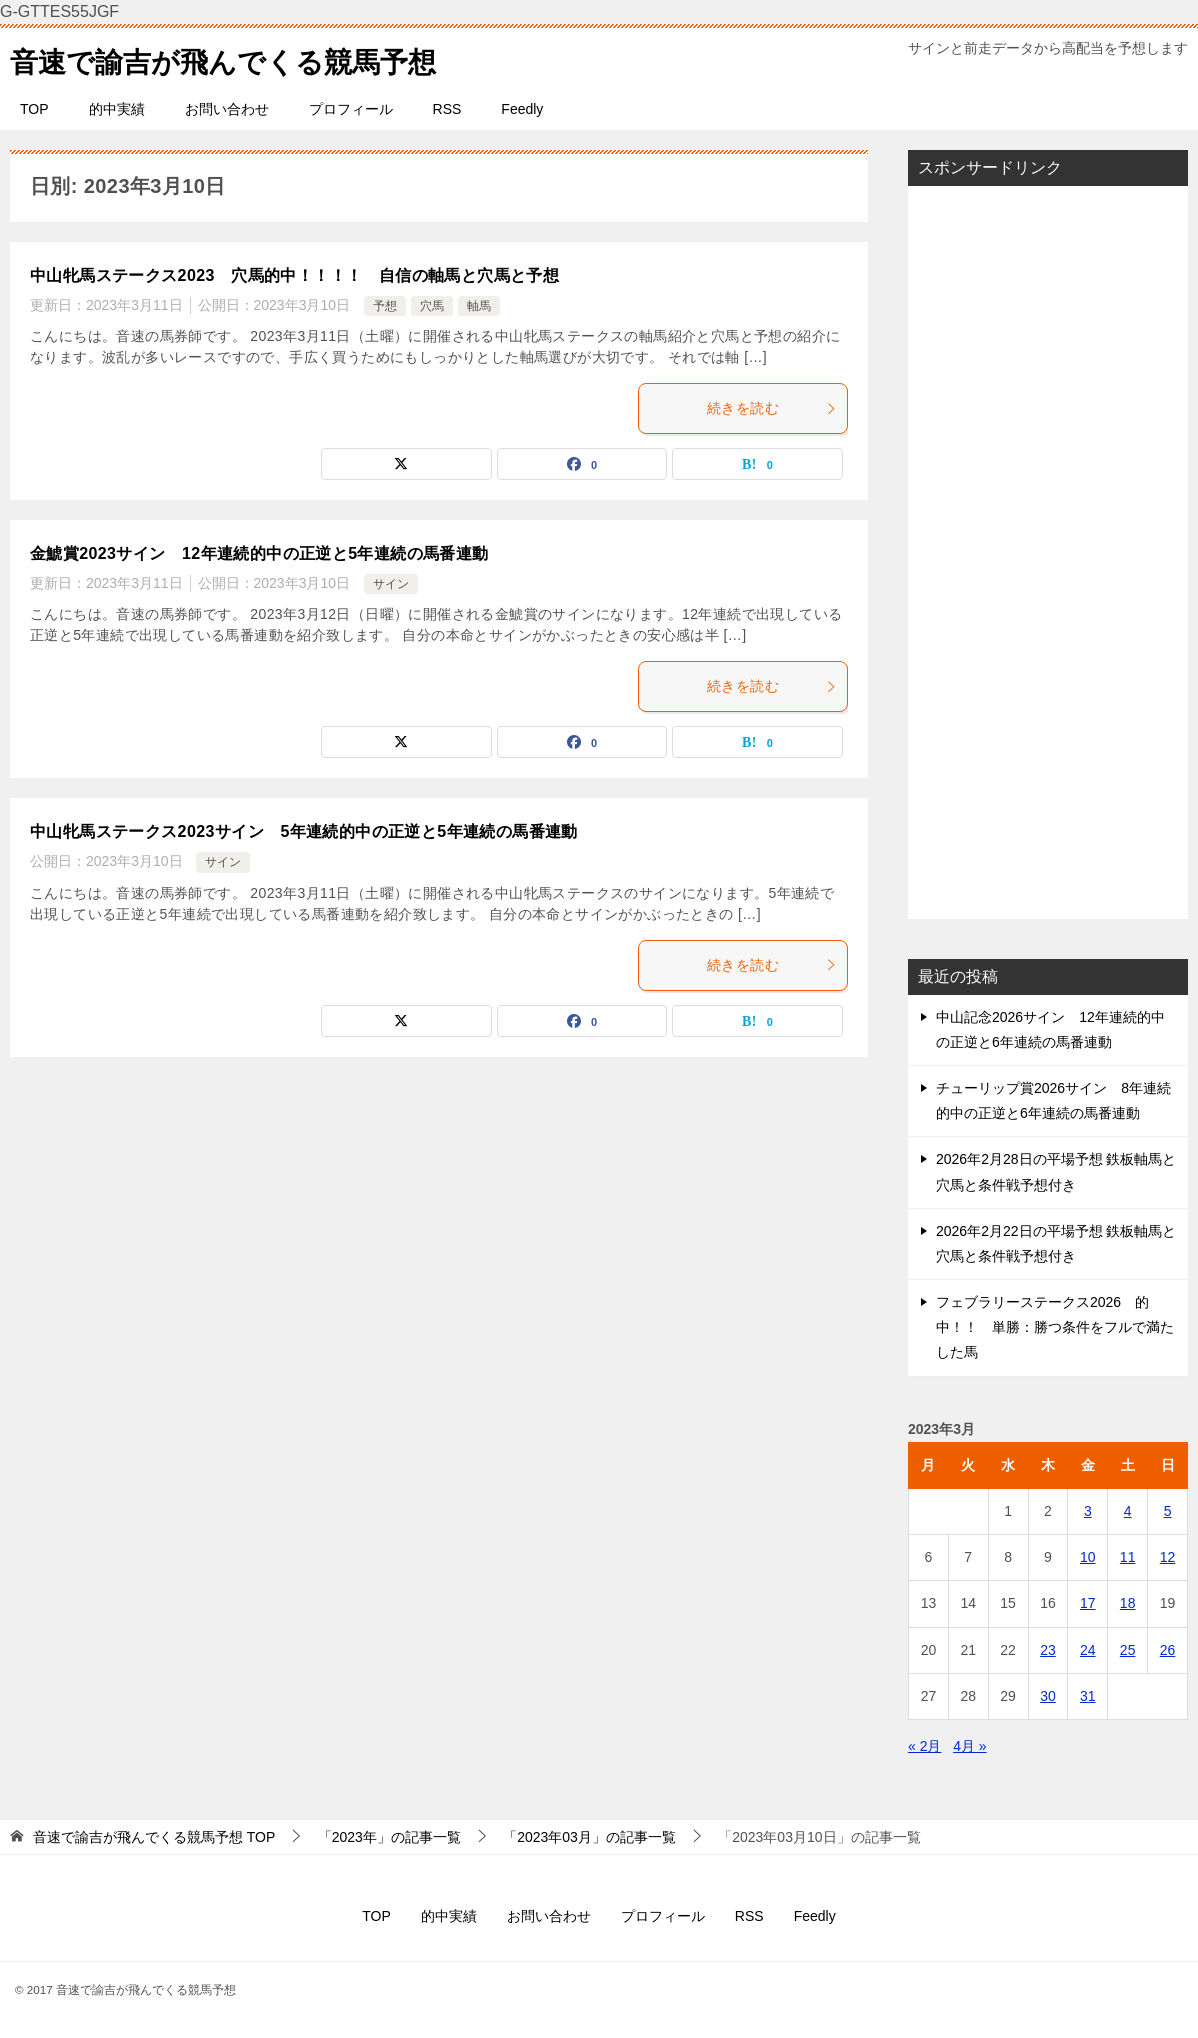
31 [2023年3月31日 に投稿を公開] (1088, 1696)
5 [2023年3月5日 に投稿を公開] (1168, 1511)
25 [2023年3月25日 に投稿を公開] (1128, 1650)
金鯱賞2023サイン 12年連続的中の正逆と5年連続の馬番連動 (259, 553)
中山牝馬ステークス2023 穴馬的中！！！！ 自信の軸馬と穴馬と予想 (294, 275)
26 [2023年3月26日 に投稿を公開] (1168, 1650)
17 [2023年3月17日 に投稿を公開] (1088, 1603)
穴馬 (432, 306)
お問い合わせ (227, 109)
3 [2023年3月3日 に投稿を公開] (1088, 1511)
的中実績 (117, 109)
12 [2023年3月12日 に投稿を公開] (1168, 1557)
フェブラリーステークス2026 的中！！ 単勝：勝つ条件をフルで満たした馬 (1055, 1327)
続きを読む (772, 408)
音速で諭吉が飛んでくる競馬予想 (238, 58)
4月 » (969, 1746)
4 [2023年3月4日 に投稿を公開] (1128, 1511)
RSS (447, 109)
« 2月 (924, 1746)
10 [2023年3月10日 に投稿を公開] (1088, 1557)
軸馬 (479, 306)
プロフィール (351, 109)
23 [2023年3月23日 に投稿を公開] (1048, 1650)
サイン (391, 584)
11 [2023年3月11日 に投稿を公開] (1128, 1557)
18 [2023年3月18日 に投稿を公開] (1128, 1603)
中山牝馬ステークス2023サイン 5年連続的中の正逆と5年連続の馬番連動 (304, 831)
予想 (385, 306)
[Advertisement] (1048, 552)
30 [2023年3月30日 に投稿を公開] (1048, 1696)
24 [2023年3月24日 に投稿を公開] (1088, 1650)
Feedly (522, 109)
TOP (34, 109)
